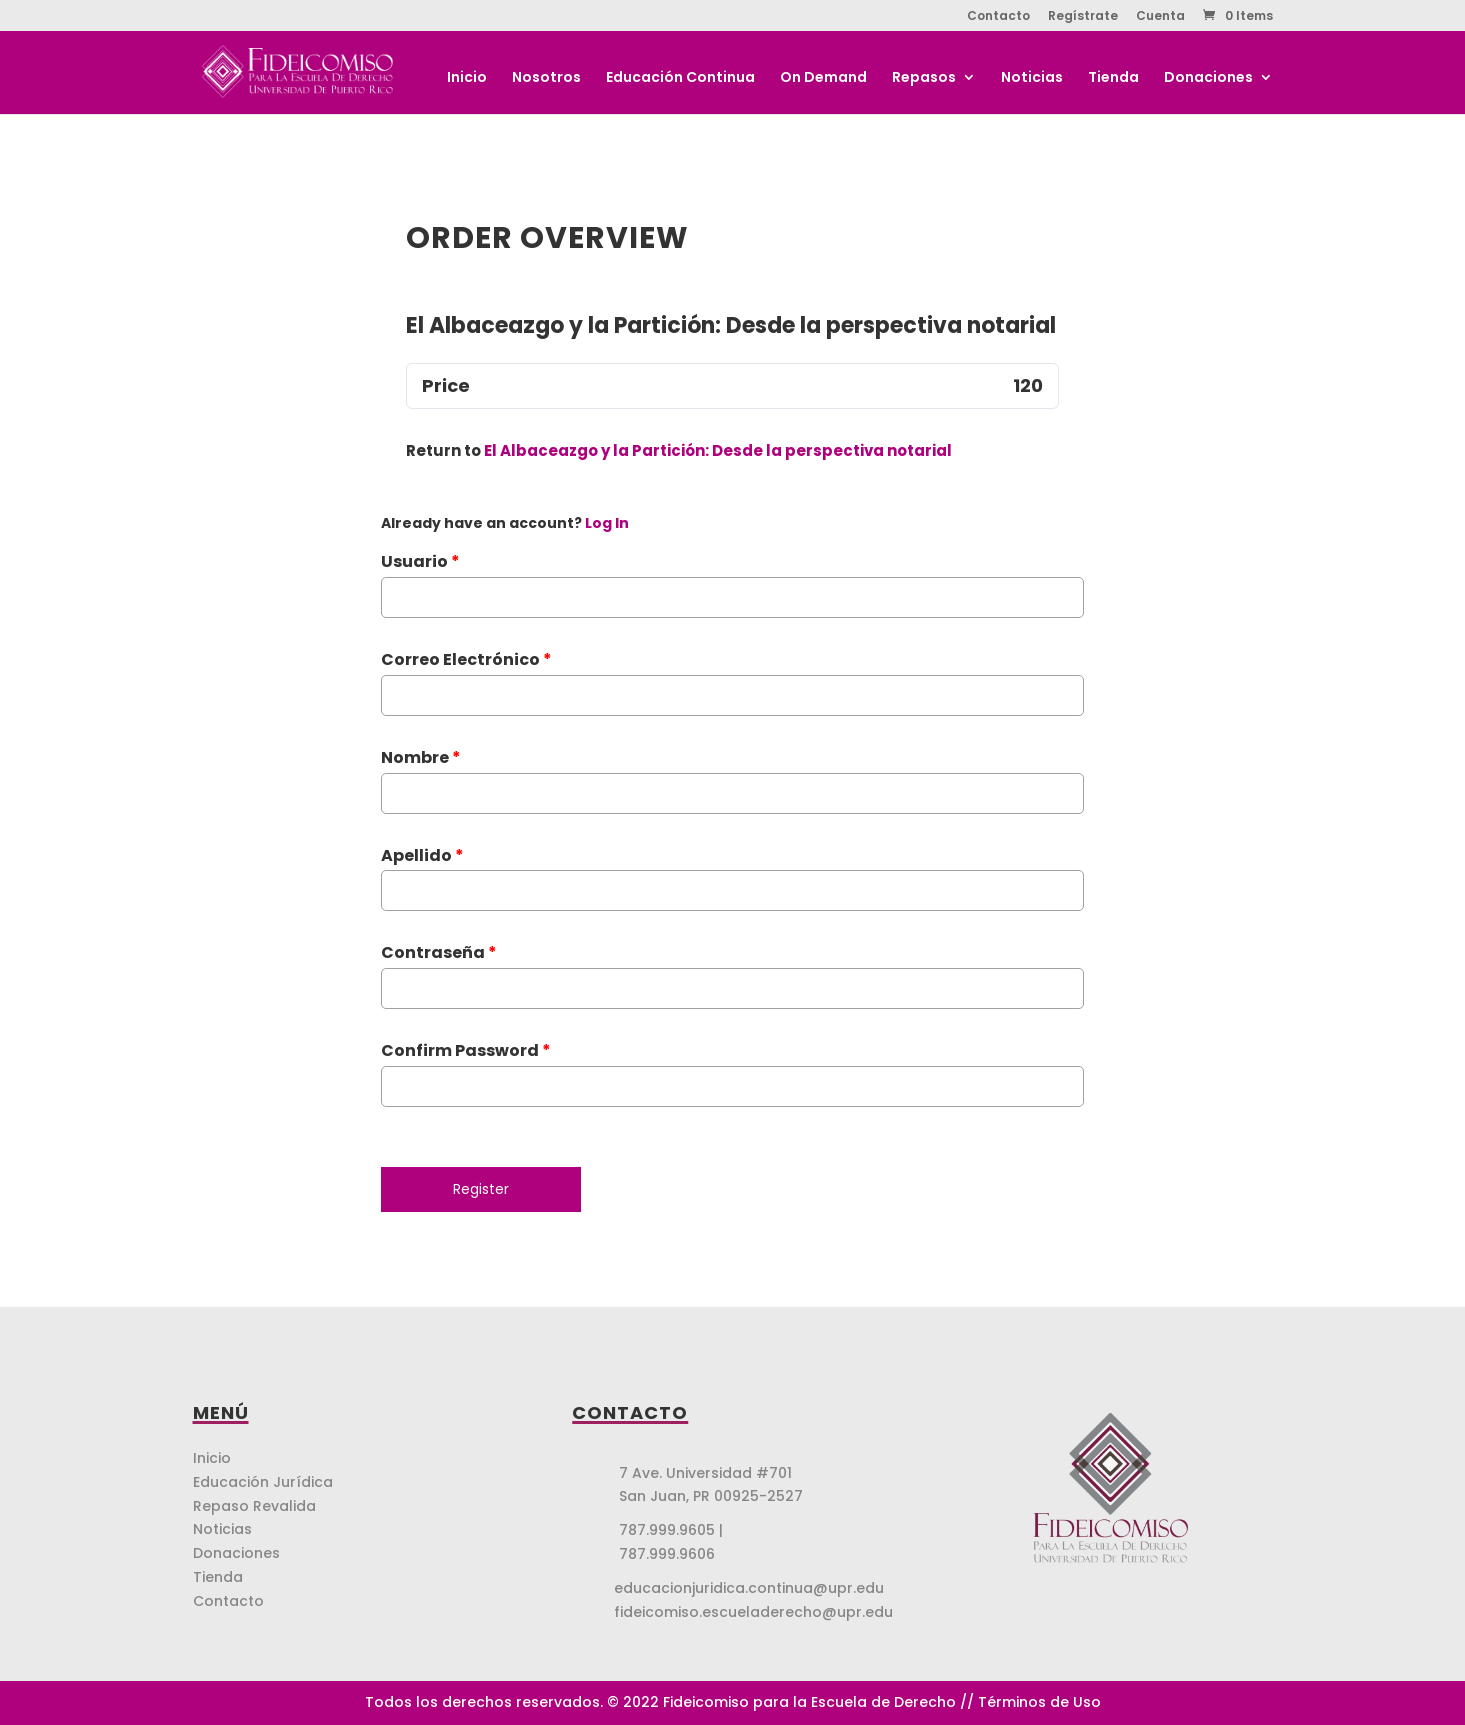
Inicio (467, 78)
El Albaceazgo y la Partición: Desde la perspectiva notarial (718, 450)
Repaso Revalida (254, 1506)
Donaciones (1208, 78)
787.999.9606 (667, 1554)
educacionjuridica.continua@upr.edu (749, 1588)
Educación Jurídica (263, 1482)
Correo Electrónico (466, 659)
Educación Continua (680, 78)
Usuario (420, 561)
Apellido (422, 855)
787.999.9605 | (671, 1530)
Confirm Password (466, 1050)
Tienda (1113, 78)
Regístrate (1083, 17)
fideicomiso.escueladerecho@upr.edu (753, 1612)
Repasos (924, 78)
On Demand (823, 78)
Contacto (998, 17)
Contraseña (439, 952)
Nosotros (546, 78)
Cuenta (1160, 17)
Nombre (421, 757)
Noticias (1032, 78)
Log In (607, 523)
